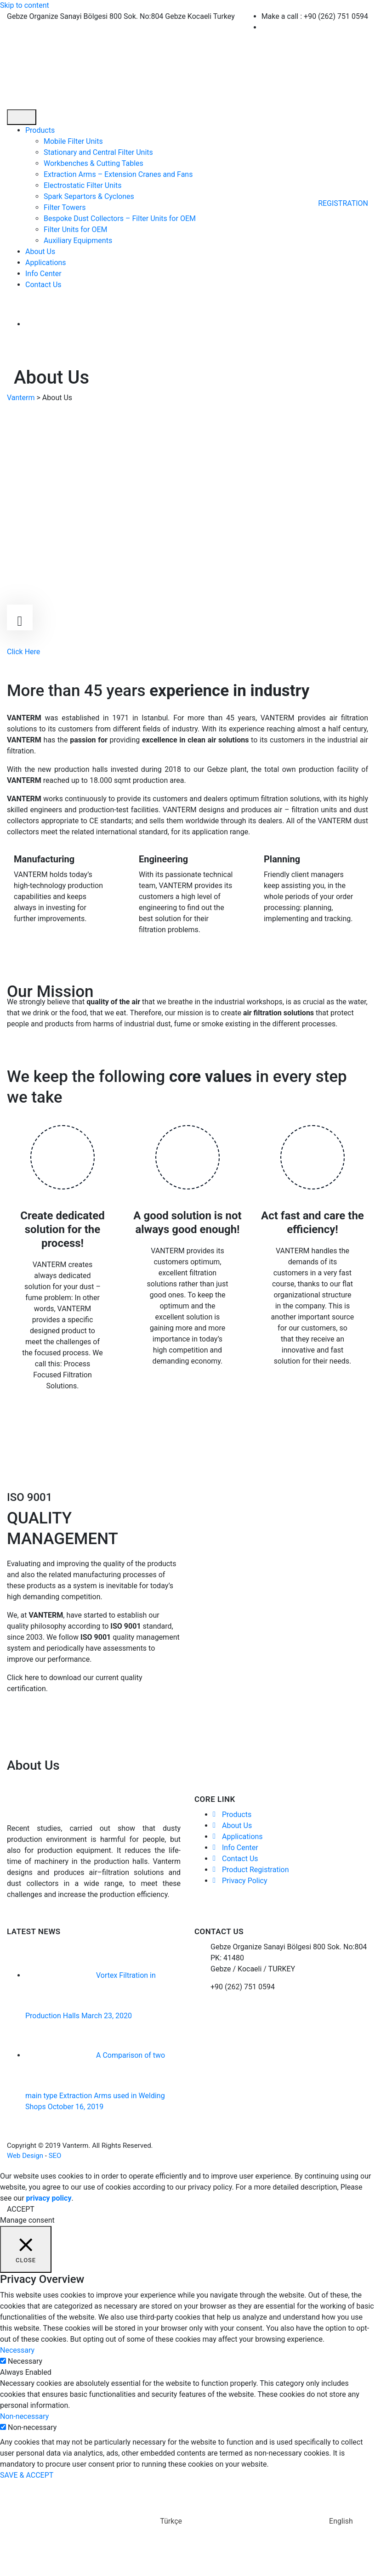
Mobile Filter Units (73, 141)
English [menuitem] (341, 2521)
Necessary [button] (17, 2350)
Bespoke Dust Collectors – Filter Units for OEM (120, 218)
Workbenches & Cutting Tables (93, 163)
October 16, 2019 (76, 2106)
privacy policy (49, 2198)
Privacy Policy (244, 1880)
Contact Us (43, 284)
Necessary (25, 2361)
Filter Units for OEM (75, 229)
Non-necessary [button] (24, 2416)
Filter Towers (65, 207)
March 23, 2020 (106, 2015)
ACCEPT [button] (20, 2209)
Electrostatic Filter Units (82, 185)
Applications (45, 262)
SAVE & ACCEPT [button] (26, 2475)
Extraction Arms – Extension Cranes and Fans (118, 174)
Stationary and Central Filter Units (98, 152)
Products (40, 130)
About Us (40, 251)
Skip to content (24, 5)
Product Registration (255, 1869)
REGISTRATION (343, 203)
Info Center (43, 273)
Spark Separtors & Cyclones (89, 196)
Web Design (25, 2155)
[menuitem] (94, 324)
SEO (55, 2155)
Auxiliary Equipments (78, 240)
